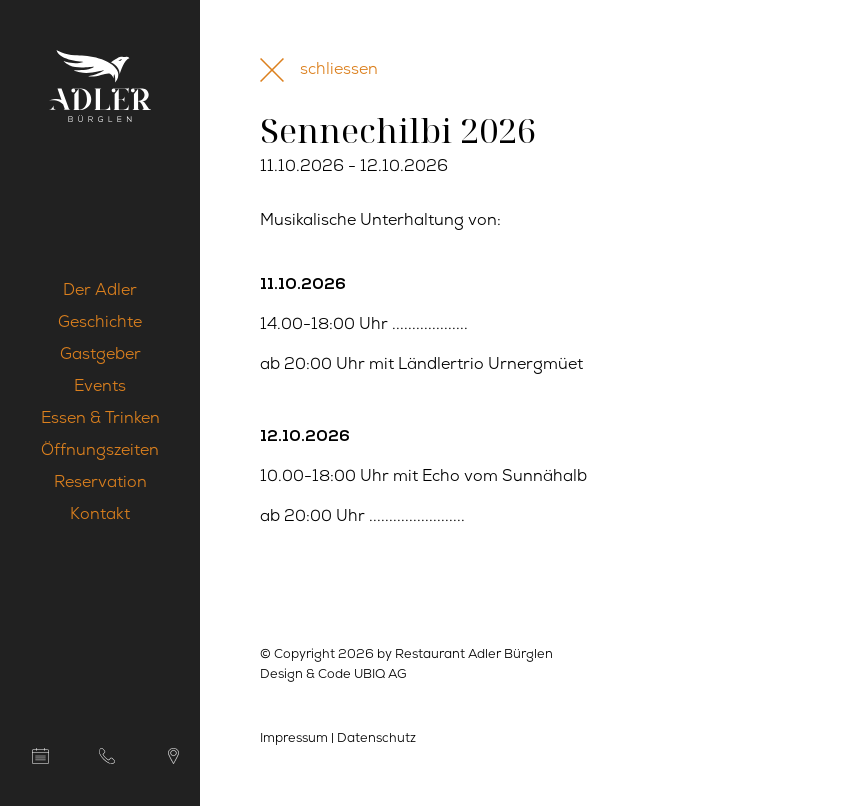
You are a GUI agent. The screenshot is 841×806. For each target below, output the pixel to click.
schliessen (339, 70)
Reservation (100, 483)
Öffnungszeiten (100, 451)
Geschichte (100, 323)
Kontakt (100, 515)
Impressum (294, 738)
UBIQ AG (380, 674)
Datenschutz (376, 738)
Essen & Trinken (100, 419)
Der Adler (100, 291)
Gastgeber (100, 355)
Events (100, 387)
